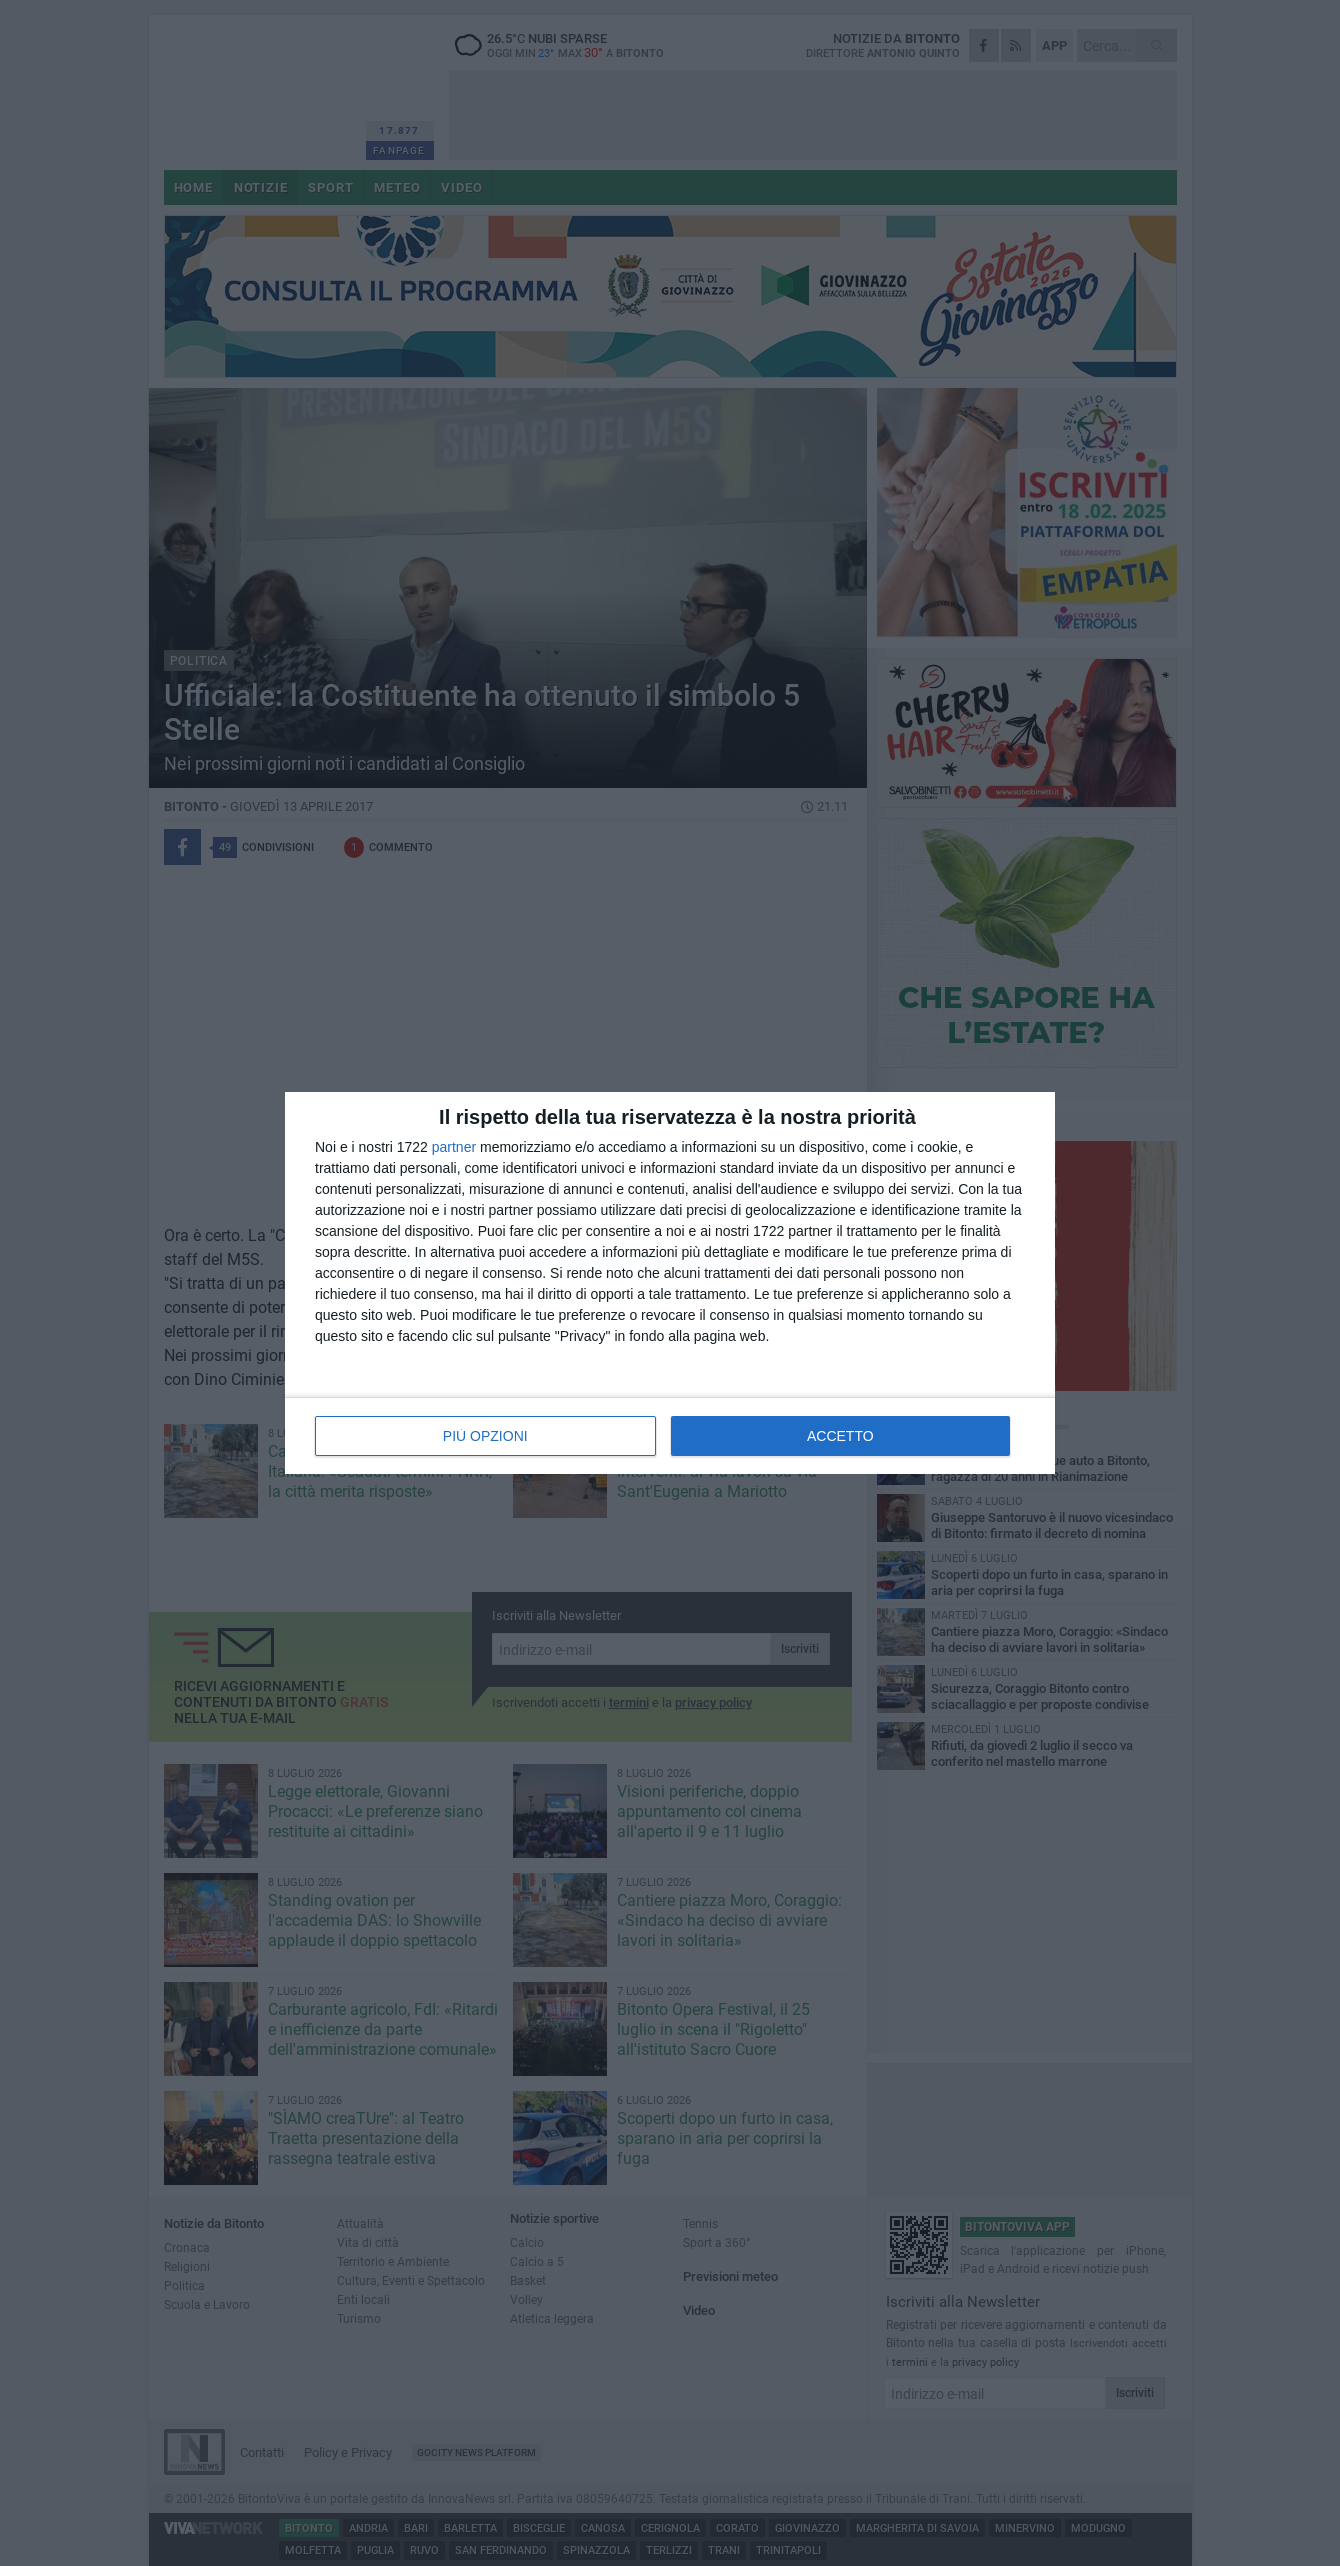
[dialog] (670, 1283)
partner (454, 1147)
